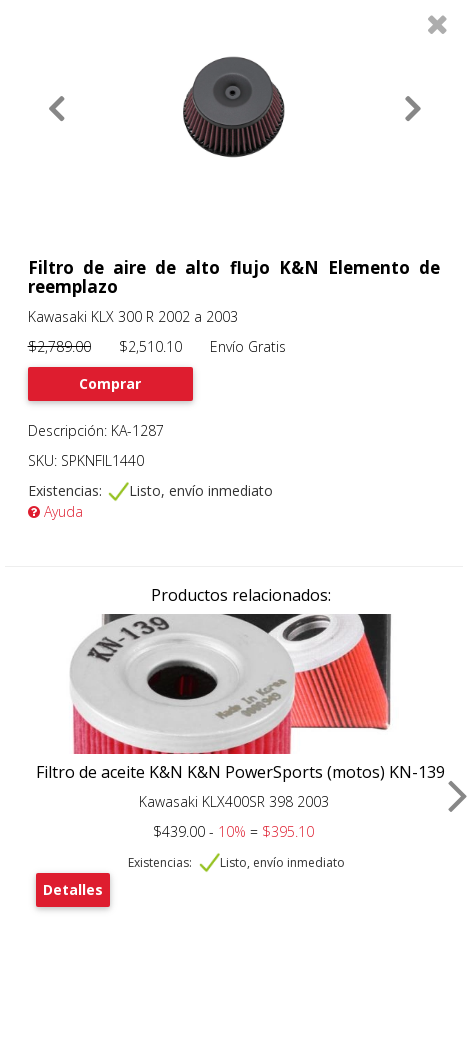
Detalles (73, 889)
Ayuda (55, 511)
